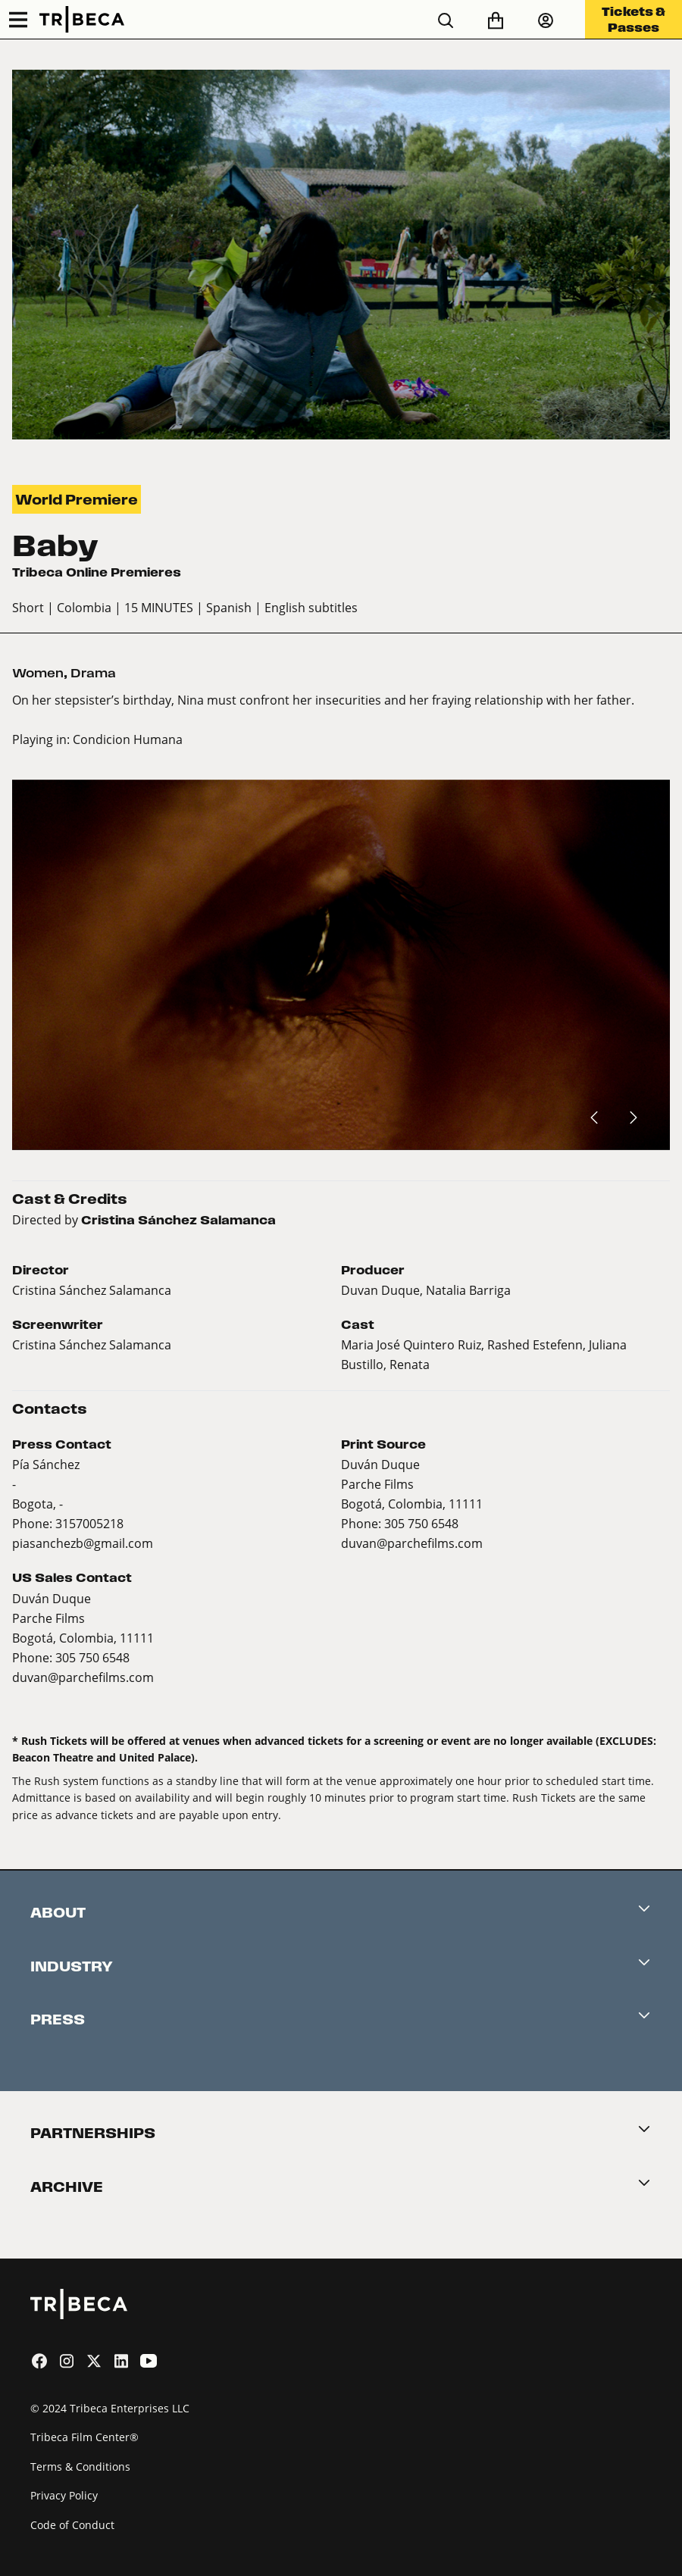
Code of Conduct (72, 2525)
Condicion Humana (128, 739)
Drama (93, 673)
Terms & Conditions (80, 2466)
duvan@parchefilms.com (412, 1543)
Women (38, 673)
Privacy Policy (64, 2495)
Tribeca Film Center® (84, 2437)
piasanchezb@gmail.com (82, 1543)
